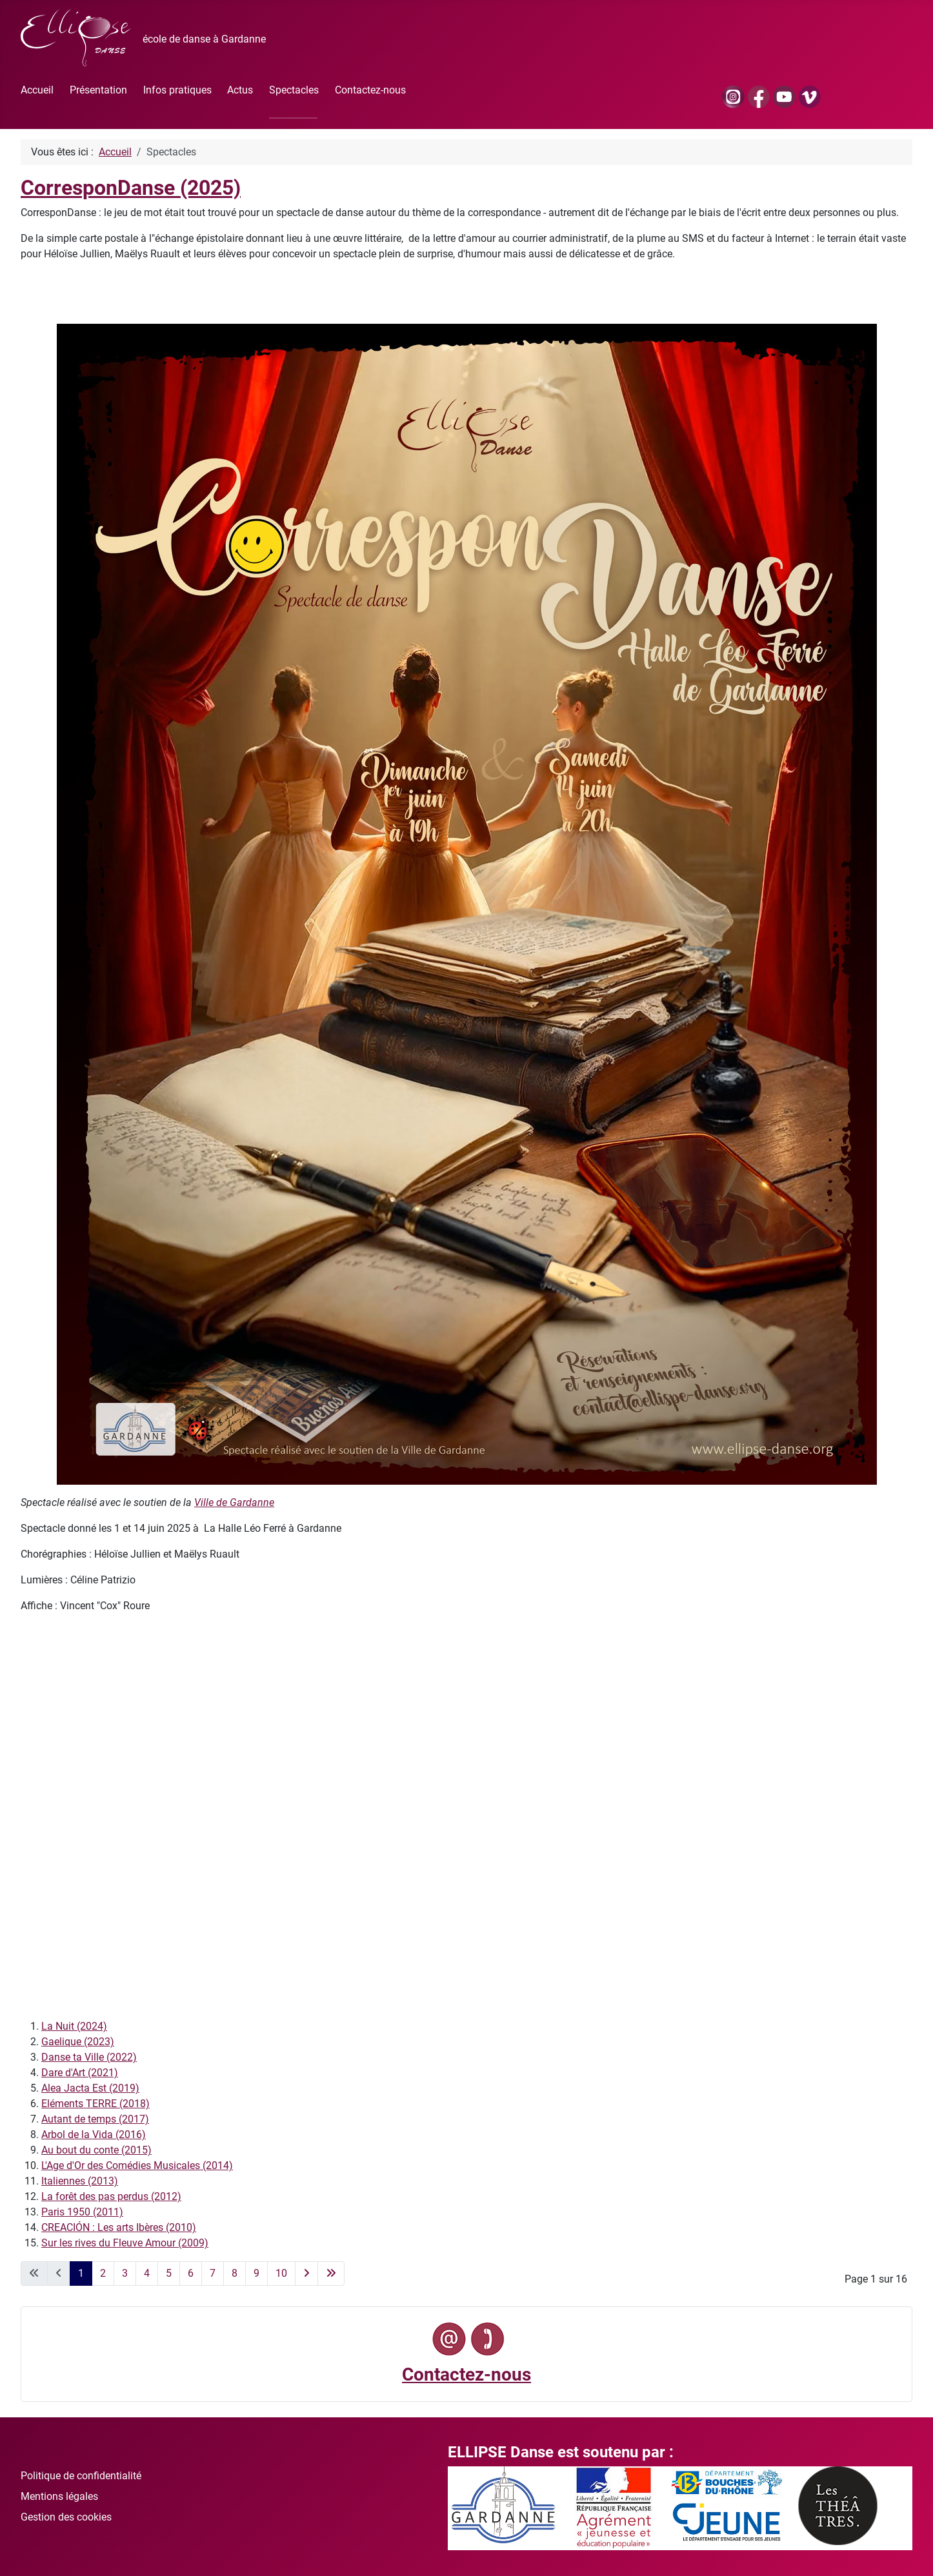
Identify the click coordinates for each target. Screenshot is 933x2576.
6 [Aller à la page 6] (191, 2273)
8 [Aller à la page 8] (234, 2273)
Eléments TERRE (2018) (95, 2103)
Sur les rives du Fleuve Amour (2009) (124, 2243)
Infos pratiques (177, 90)
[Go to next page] (306, 2273)
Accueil (37, 90)
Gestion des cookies (66, 2517)
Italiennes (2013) (79, 2181)
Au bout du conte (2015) (96, 2150)
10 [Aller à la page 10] (281, 2273)
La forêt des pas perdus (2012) (111, 2196)
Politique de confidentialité (81, 2476)
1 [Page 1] (81, 2273)
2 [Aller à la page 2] (103, 2273)
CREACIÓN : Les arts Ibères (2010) (118, 2227)
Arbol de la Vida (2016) (93, 2134)
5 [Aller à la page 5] (169, 2273)
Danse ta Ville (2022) (89, 2057)
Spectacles (294, 90)
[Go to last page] (331, 2273)
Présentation (98, 90)
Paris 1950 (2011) (82, 2212)
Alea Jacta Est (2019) (90, 2088)
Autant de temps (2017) (95, 2119)
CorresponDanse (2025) (131, 187)
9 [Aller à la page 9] (256, 2273)
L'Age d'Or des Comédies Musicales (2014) (137, 2165)
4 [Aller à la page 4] (147, 2273)
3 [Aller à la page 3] (125, 2273)
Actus (240, 90)
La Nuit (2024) (74, 2026)
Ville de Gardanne (234, 1502)
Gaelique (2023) (77, 2042)
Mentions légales (59, 2496)
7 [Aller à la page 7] (213, 2273)
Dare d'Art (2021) (79, 2072)
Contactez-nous (370, 90)
